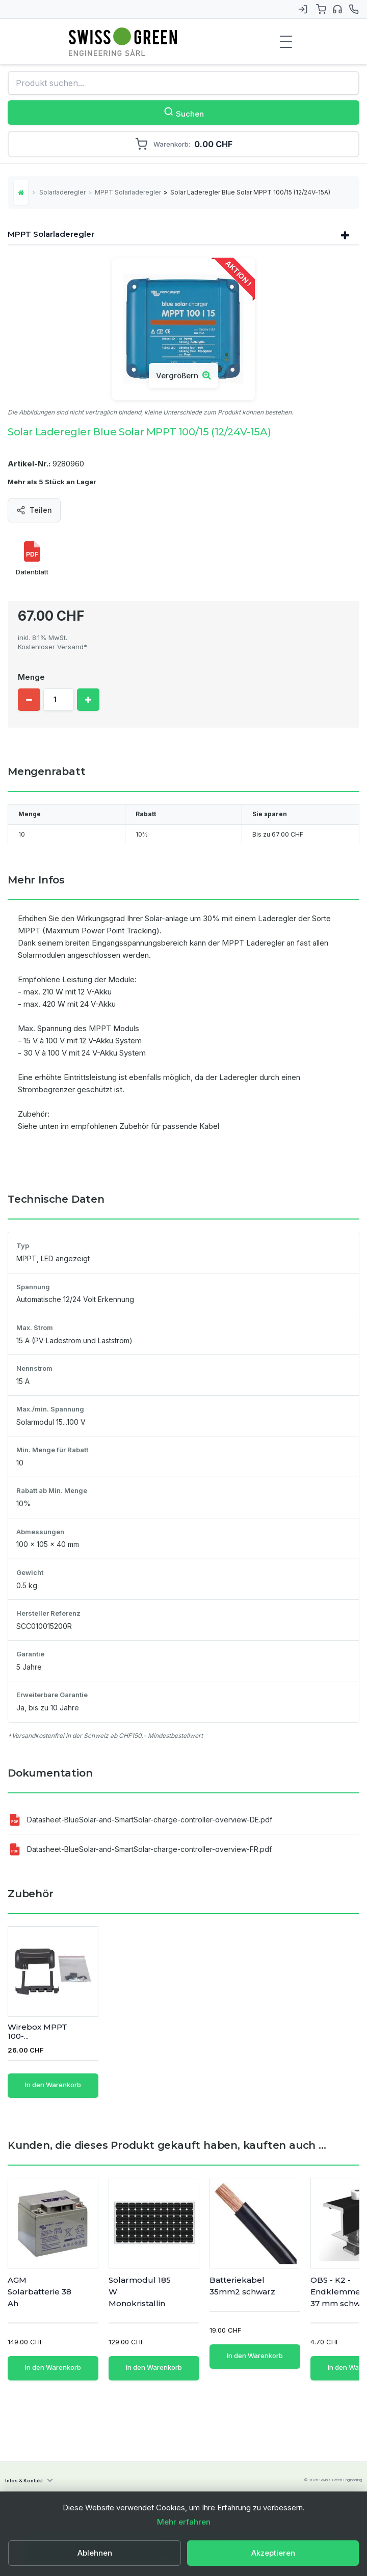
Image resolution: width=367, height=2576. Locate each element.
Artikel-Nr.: (29, 463)
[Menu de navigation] (286, 42)
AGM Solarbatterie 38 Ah (39, 2291)
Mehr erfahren (184, 2522)
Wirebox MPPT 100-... (138, 2032)
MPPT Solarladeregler (128, 192)
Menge (31, 677)
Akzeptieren (273, 2553)
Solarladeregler (62, 192)
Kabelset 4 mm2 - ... (41, 2032)
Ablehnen (94, 2553)
